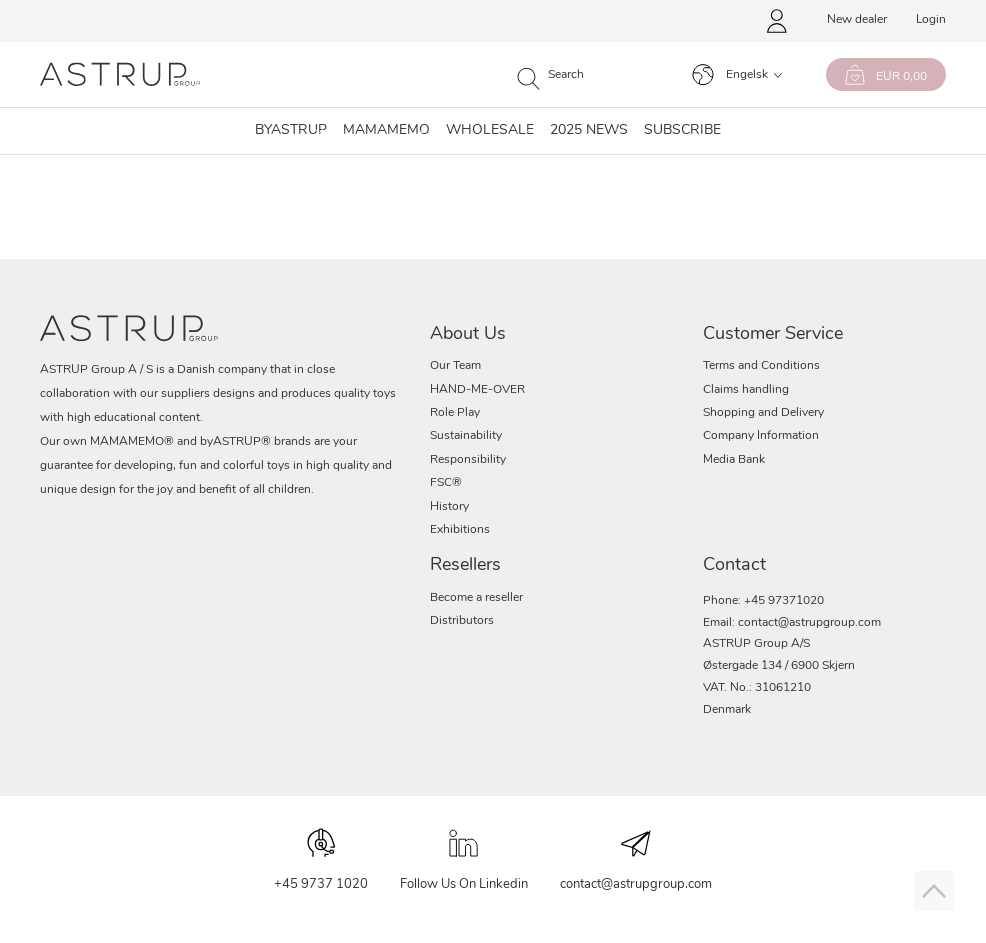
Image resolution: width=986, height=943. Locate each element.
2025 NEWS (589, 131)
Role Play (455, 413)
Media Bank (734, 460)
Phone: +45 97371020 (763, 601)
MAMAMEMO (386, 131)
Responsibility (468, 460)
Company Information (761, 436)
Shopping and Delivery (763, 413)
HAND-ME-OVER (477, 390)
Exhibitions (460, 530)
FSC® (446, 483)
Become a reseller (476, 598)
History (449, 507)
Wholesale (490, 131)
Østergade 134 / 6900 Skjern (779, 666)
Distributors (462, 621)
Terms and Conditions (761, 366)
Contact (734, 565)
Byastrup (291, 131)
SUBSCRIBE (682, 131)
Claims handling (746, 390)
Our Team (455, 366)
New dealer (857, 20)
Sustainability (466, 436)
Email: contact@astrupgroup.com (792, 623)
